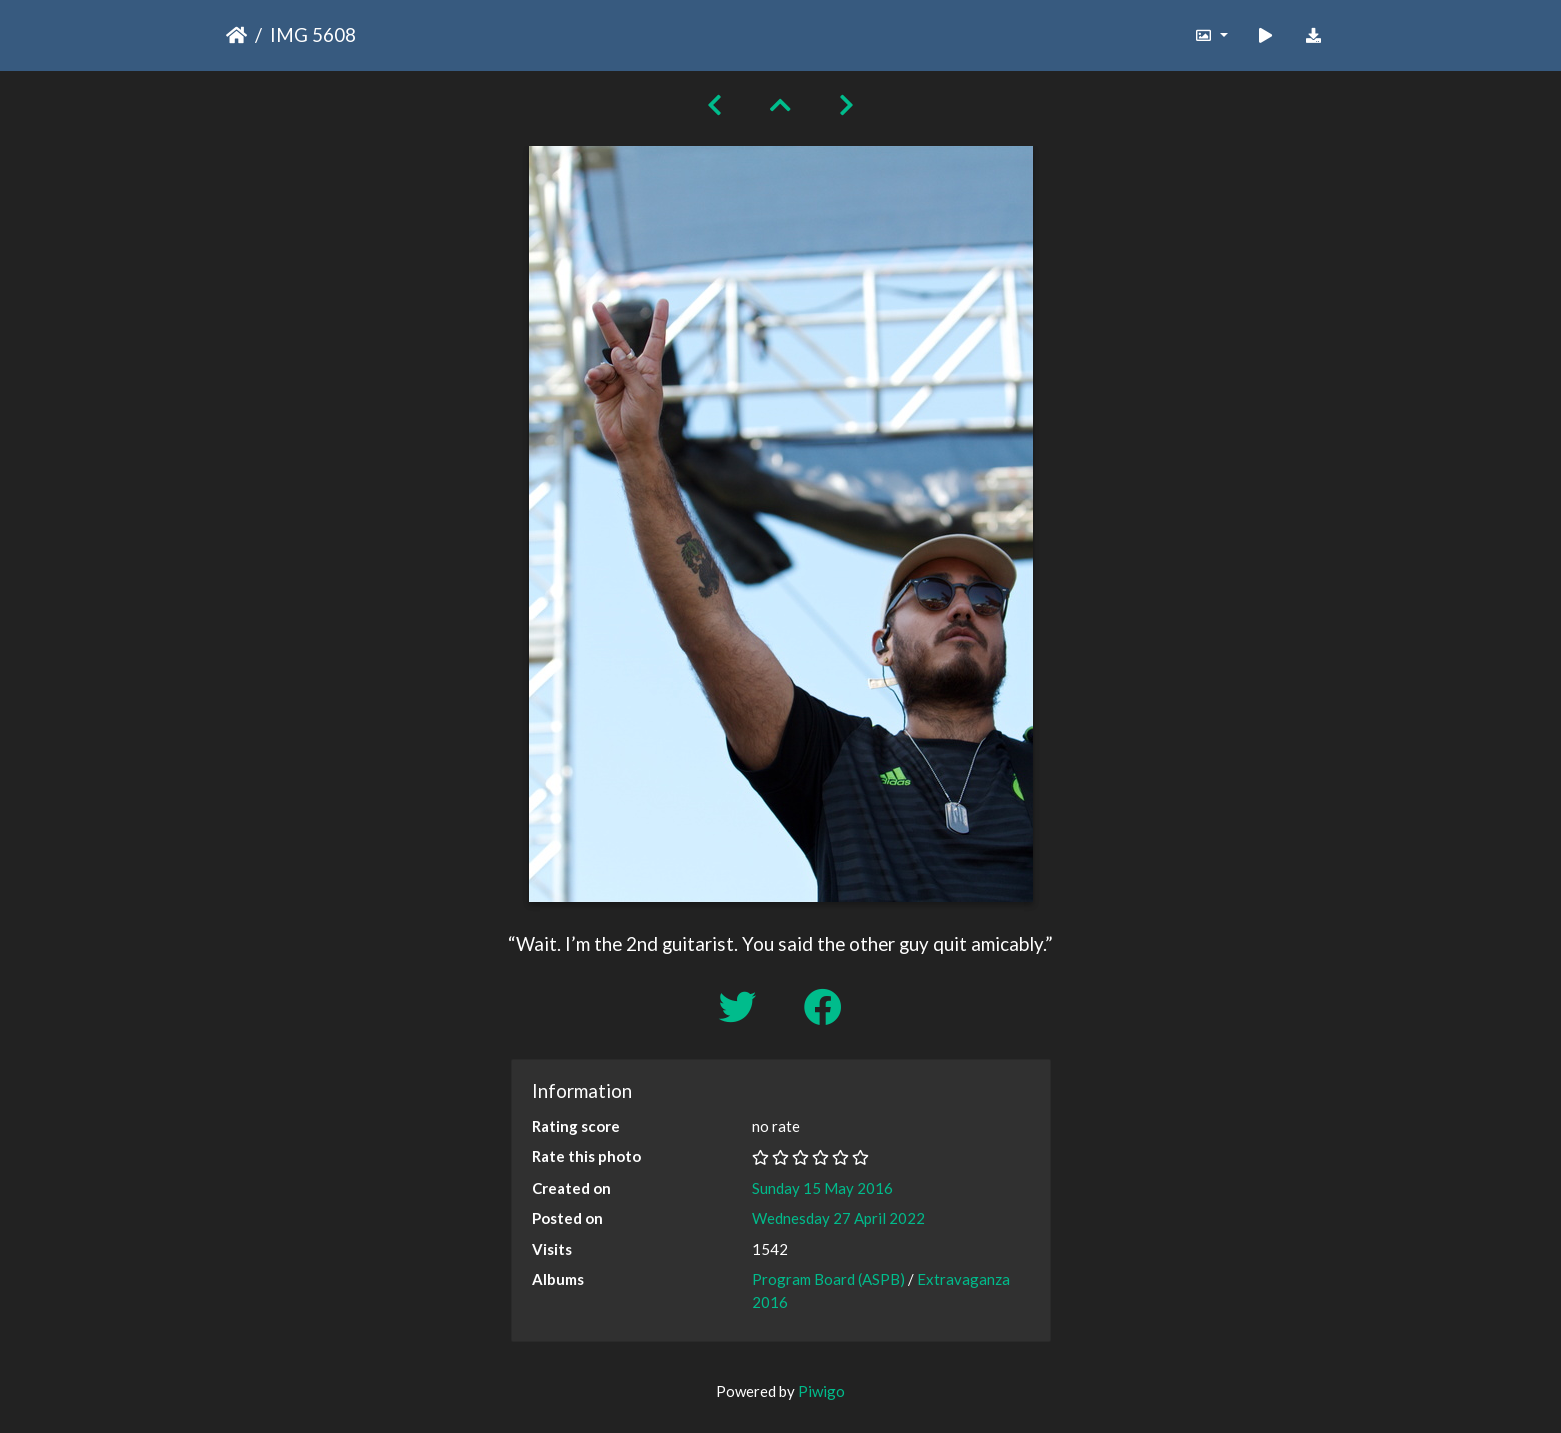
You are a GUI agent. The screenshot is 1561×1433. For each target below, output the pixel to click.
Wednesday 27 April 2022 (838, 1218)
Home (236, 35)
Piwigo (821, 1391)
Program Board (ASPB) (828, 1279)
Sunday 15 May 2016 (822, 1188)
